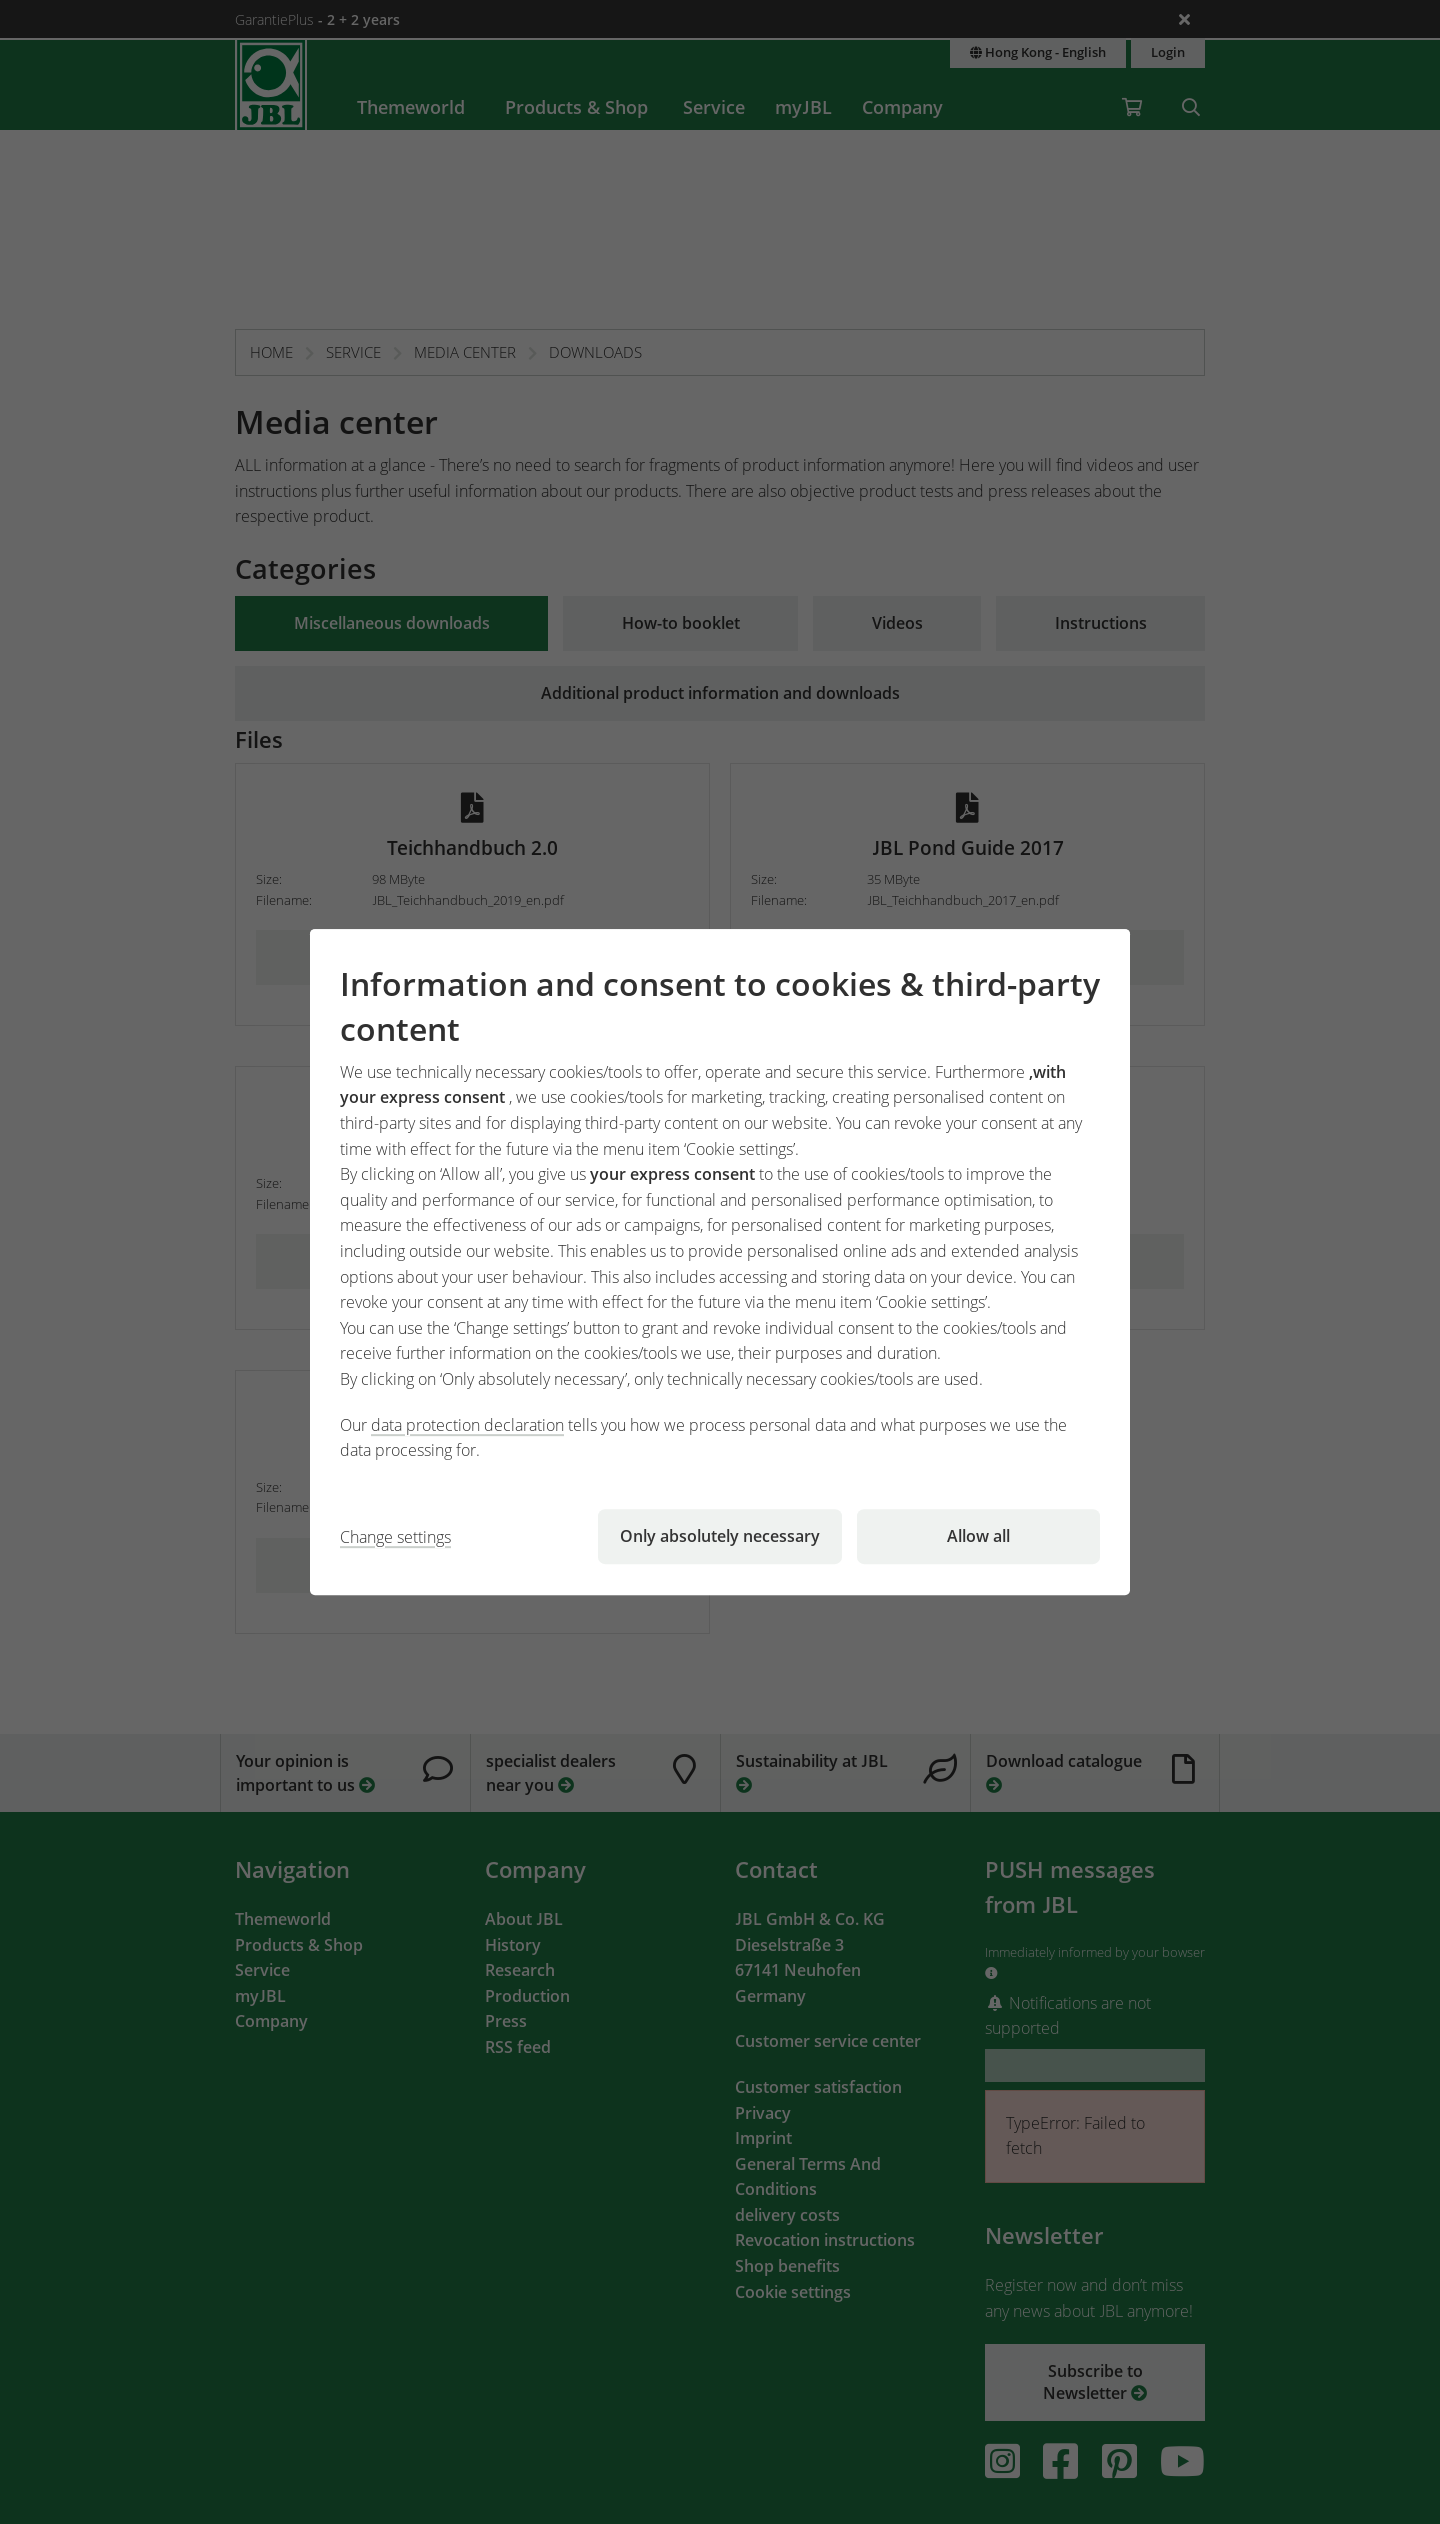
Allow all (978, 1536)
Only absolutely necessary (720, 1536)
